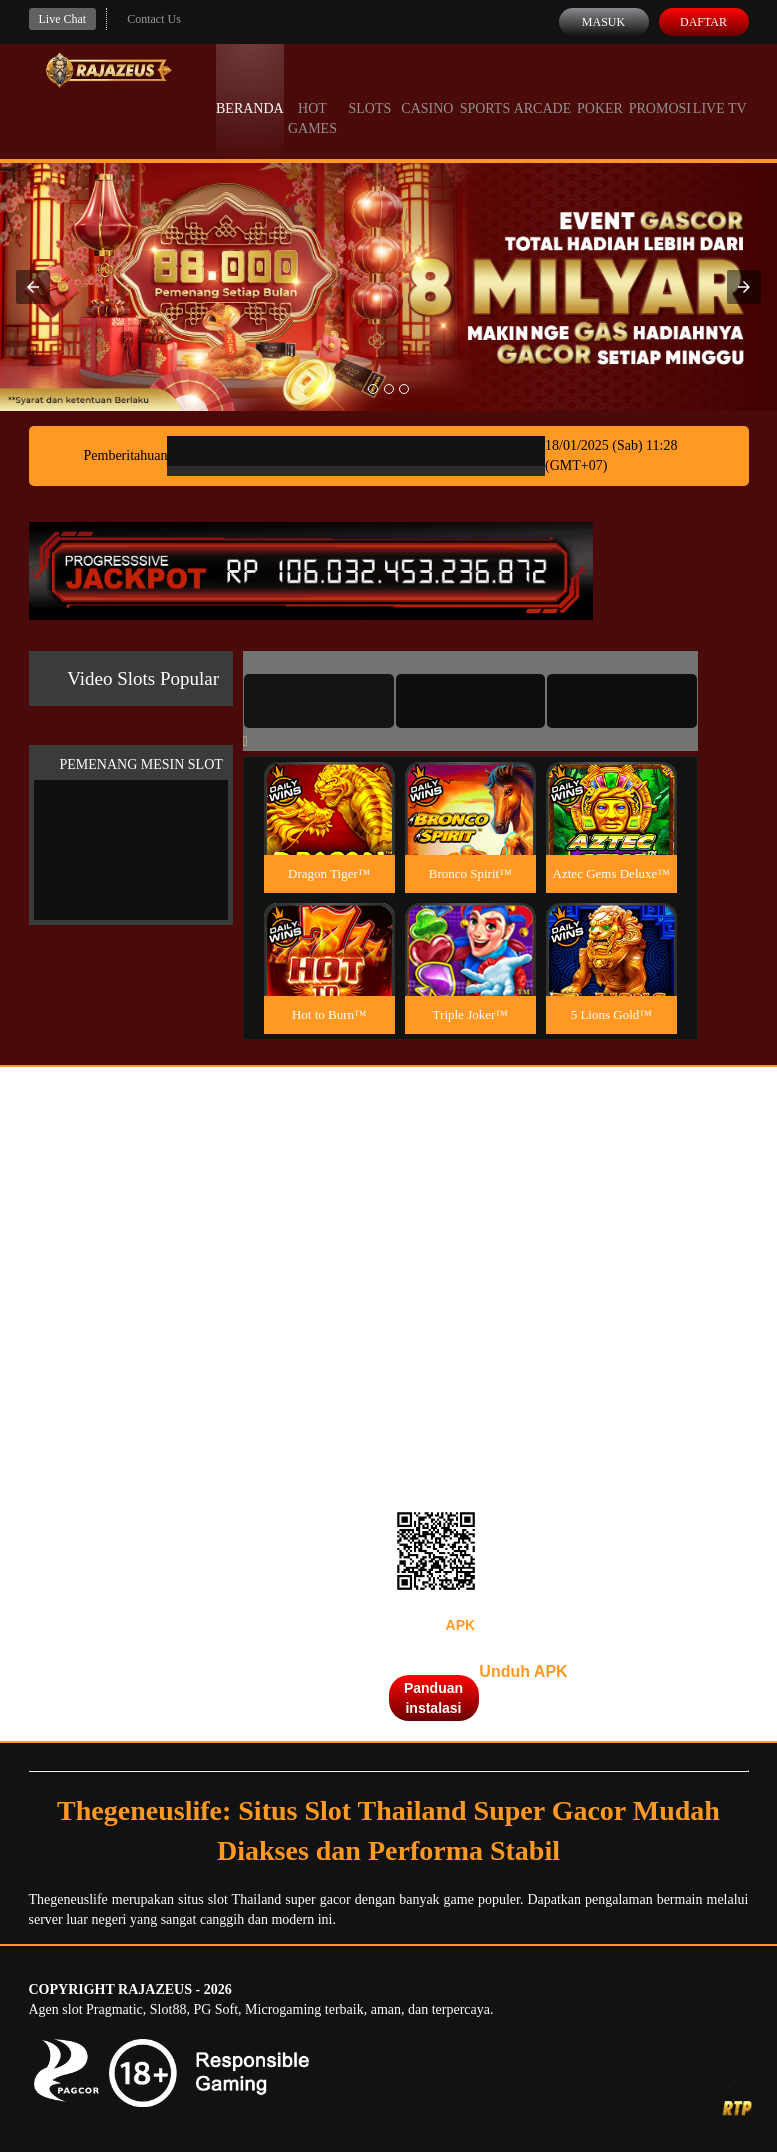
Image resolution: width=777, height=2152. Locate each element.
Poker (600, 90)
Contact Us (154, 19)
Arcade (543, 90)
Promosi (660, 90)
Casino (427, 90)
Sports (485, 90)
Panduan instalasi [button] (433, 1698)
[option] (373, 389)
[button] (33, 287)
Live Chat (63, 19)
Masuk (603, 22)
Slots (370, 90)
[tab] (319, 701)
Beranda (250, 90)
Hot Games (312, 100)
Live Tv (720, 90)
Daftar (703, 22)
